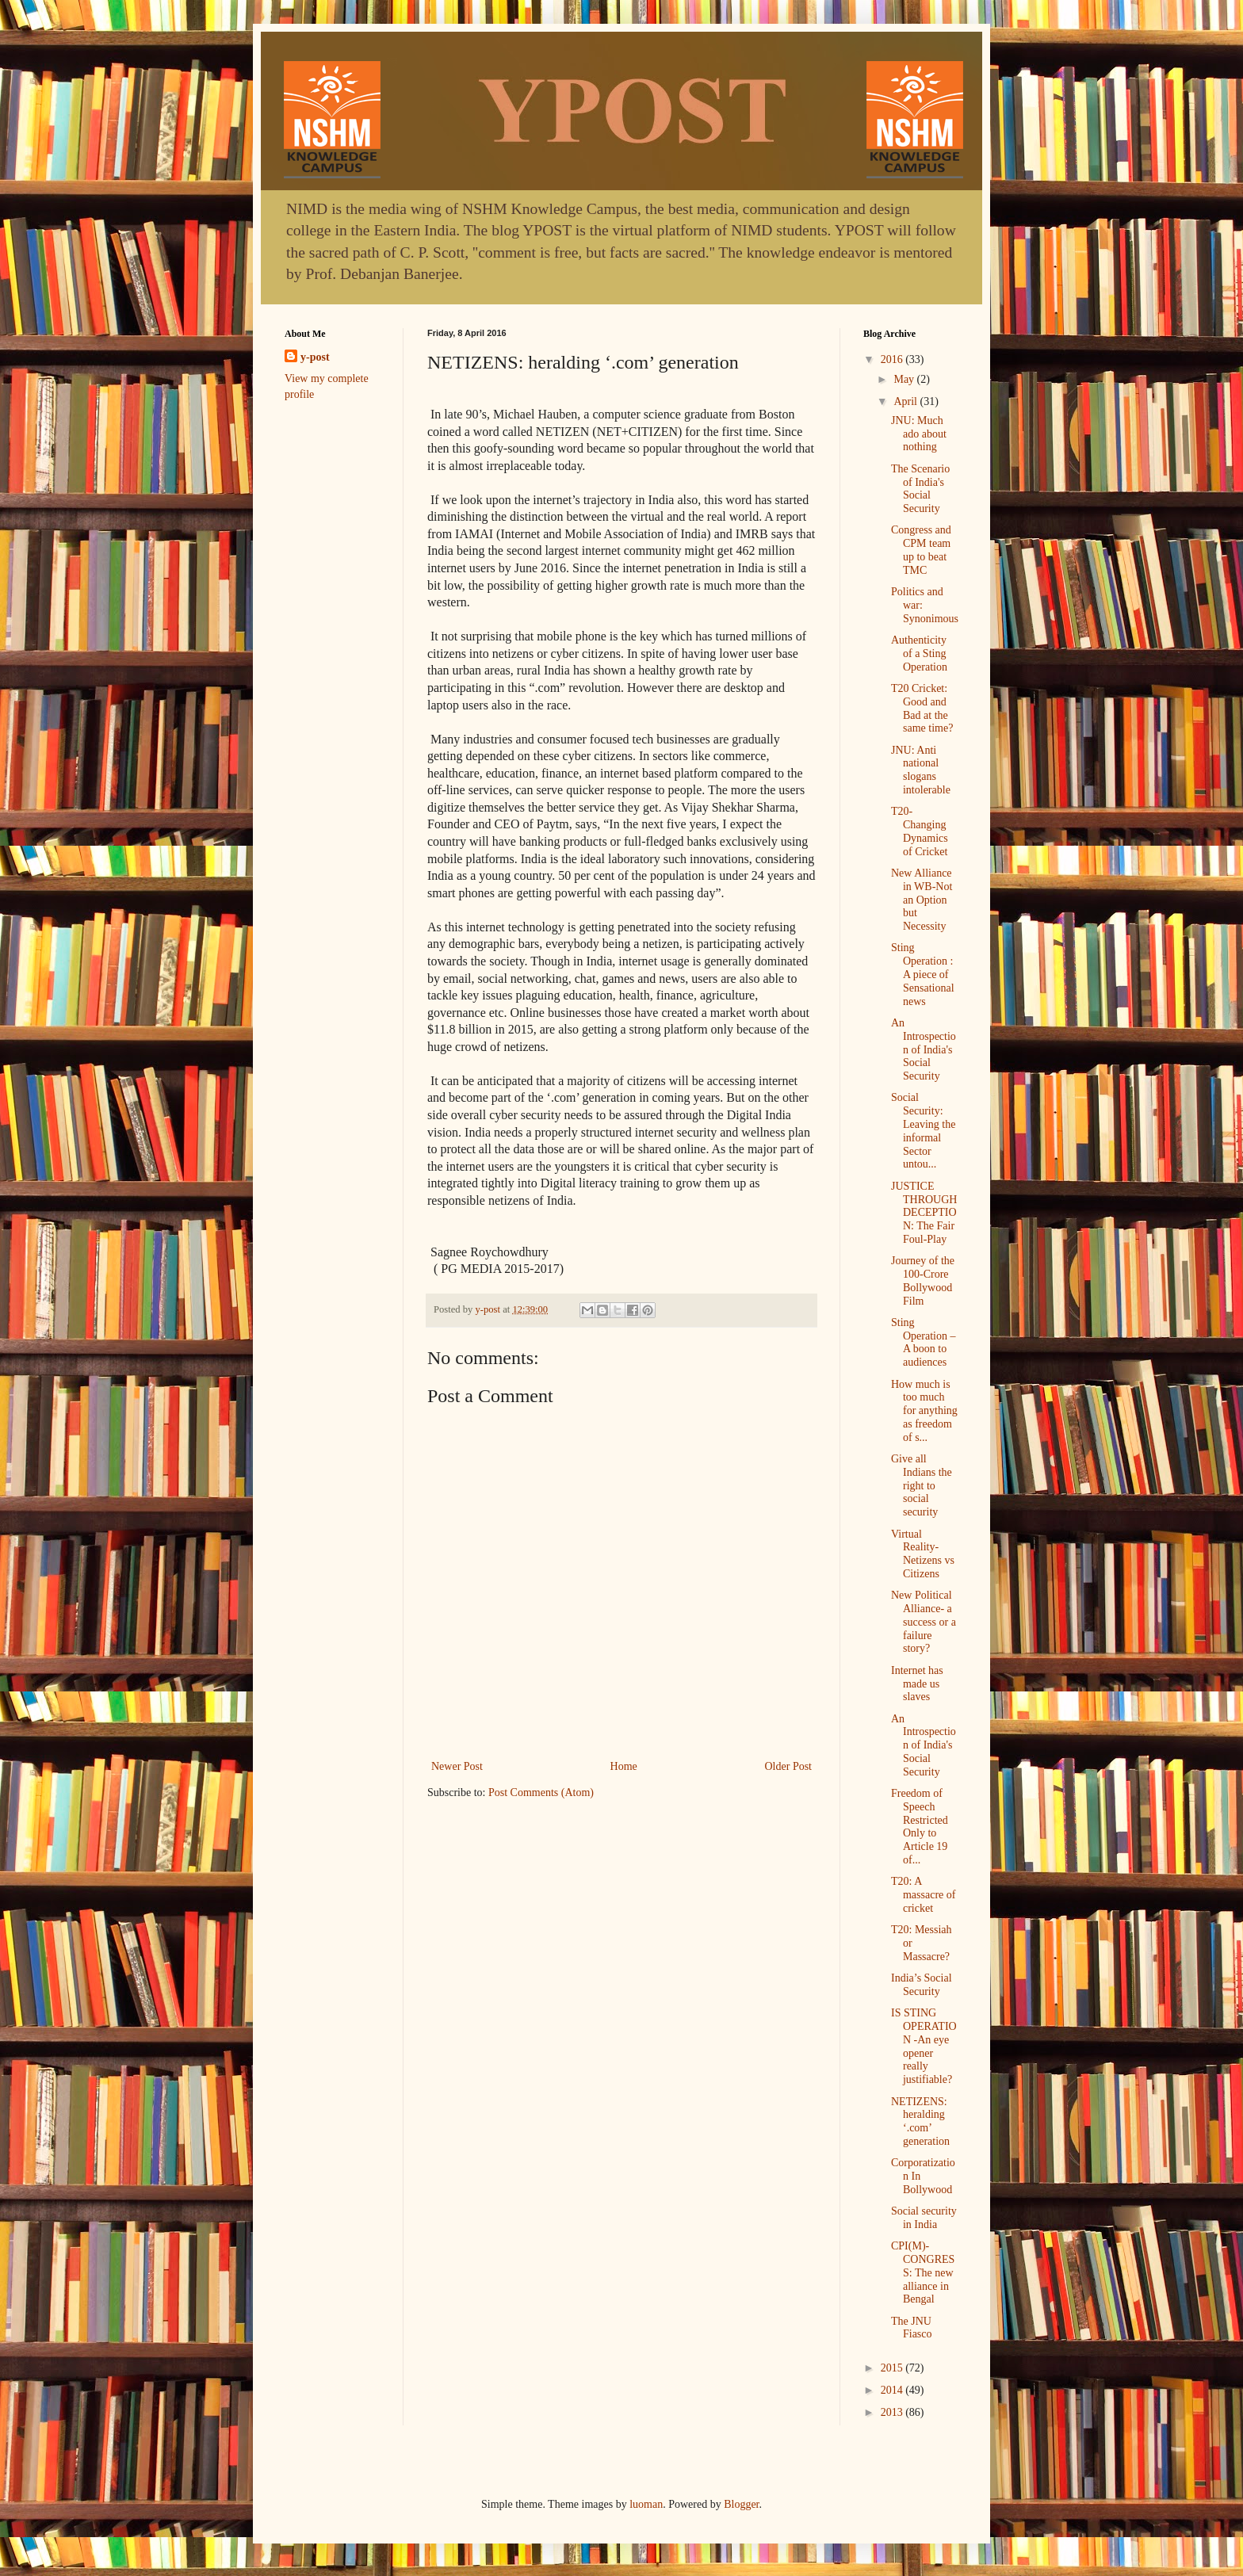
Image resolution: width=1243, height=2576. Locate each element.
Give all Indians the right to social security (921, 1485)
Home (623, 1766)
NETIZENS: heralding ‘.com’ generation (920, 2121)
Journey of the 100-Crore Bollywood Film (922, 1280)
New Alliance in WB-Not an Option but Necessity (921, 899)
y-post (315, 357)
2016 (893, 359)
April (906, 401)
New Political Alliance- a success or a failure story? (923, 1621)
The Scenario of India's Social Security (920, 488)
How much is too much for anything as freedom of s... (924, 1410)
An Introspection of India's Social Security (923, 1049)
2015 (893, 2368)
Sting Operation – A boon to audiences (923, 1342)
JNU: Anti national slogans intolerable (920, 770)
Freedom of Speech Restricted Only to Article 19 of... (919, 1826)
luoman (646, 2504)
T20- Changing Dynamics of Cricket (919, 831)
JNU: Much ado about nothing (919, 434)
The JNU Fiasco (911, 2328)
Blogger (741, 2504)
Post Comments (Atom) (541, 1792)
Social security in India (924, 2217)
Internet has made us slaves (917, 1683)
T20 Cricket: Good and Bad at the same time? (922, 708)
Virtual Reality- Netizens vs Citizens (922, 1554)
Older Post (789, 1766)
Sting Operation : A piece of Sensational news (922, 974)
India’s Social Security (921, 1984)
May (904, 379)
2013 (893, 2412)
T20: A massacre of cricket (923, 1894)
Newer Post (457, 1766)
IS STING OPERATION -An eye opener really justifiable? (924, 2046)
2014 (893, 2390)
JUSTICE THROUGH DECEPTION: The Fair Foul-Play (924, 1212)
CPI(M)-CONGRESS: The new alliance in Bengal (922, 2272)
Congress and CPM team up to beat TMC (921, 549)
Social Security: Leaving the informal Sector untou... (923, 1130)
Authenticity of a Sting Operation (919, 653)
